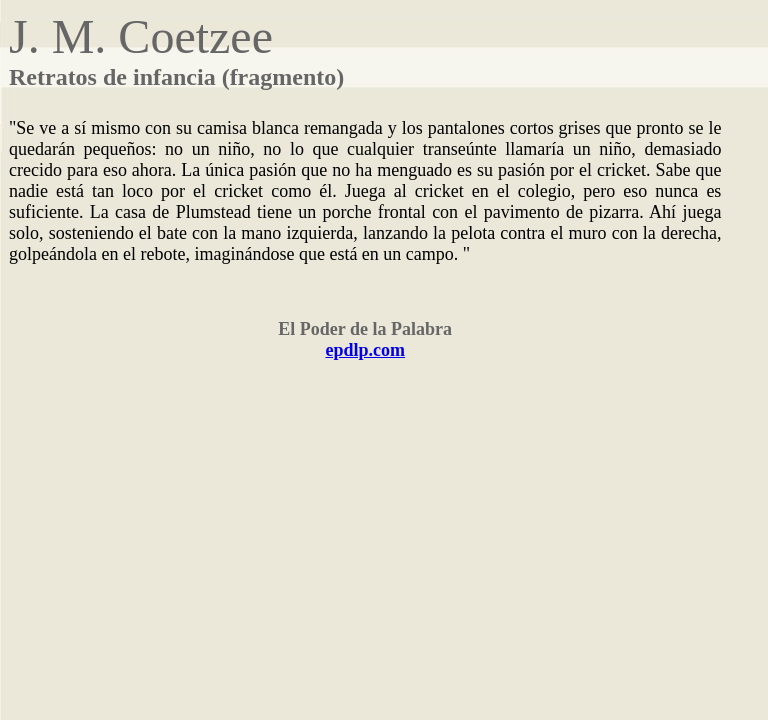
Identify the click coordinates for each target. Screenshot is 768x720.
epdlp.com (365, 350)
